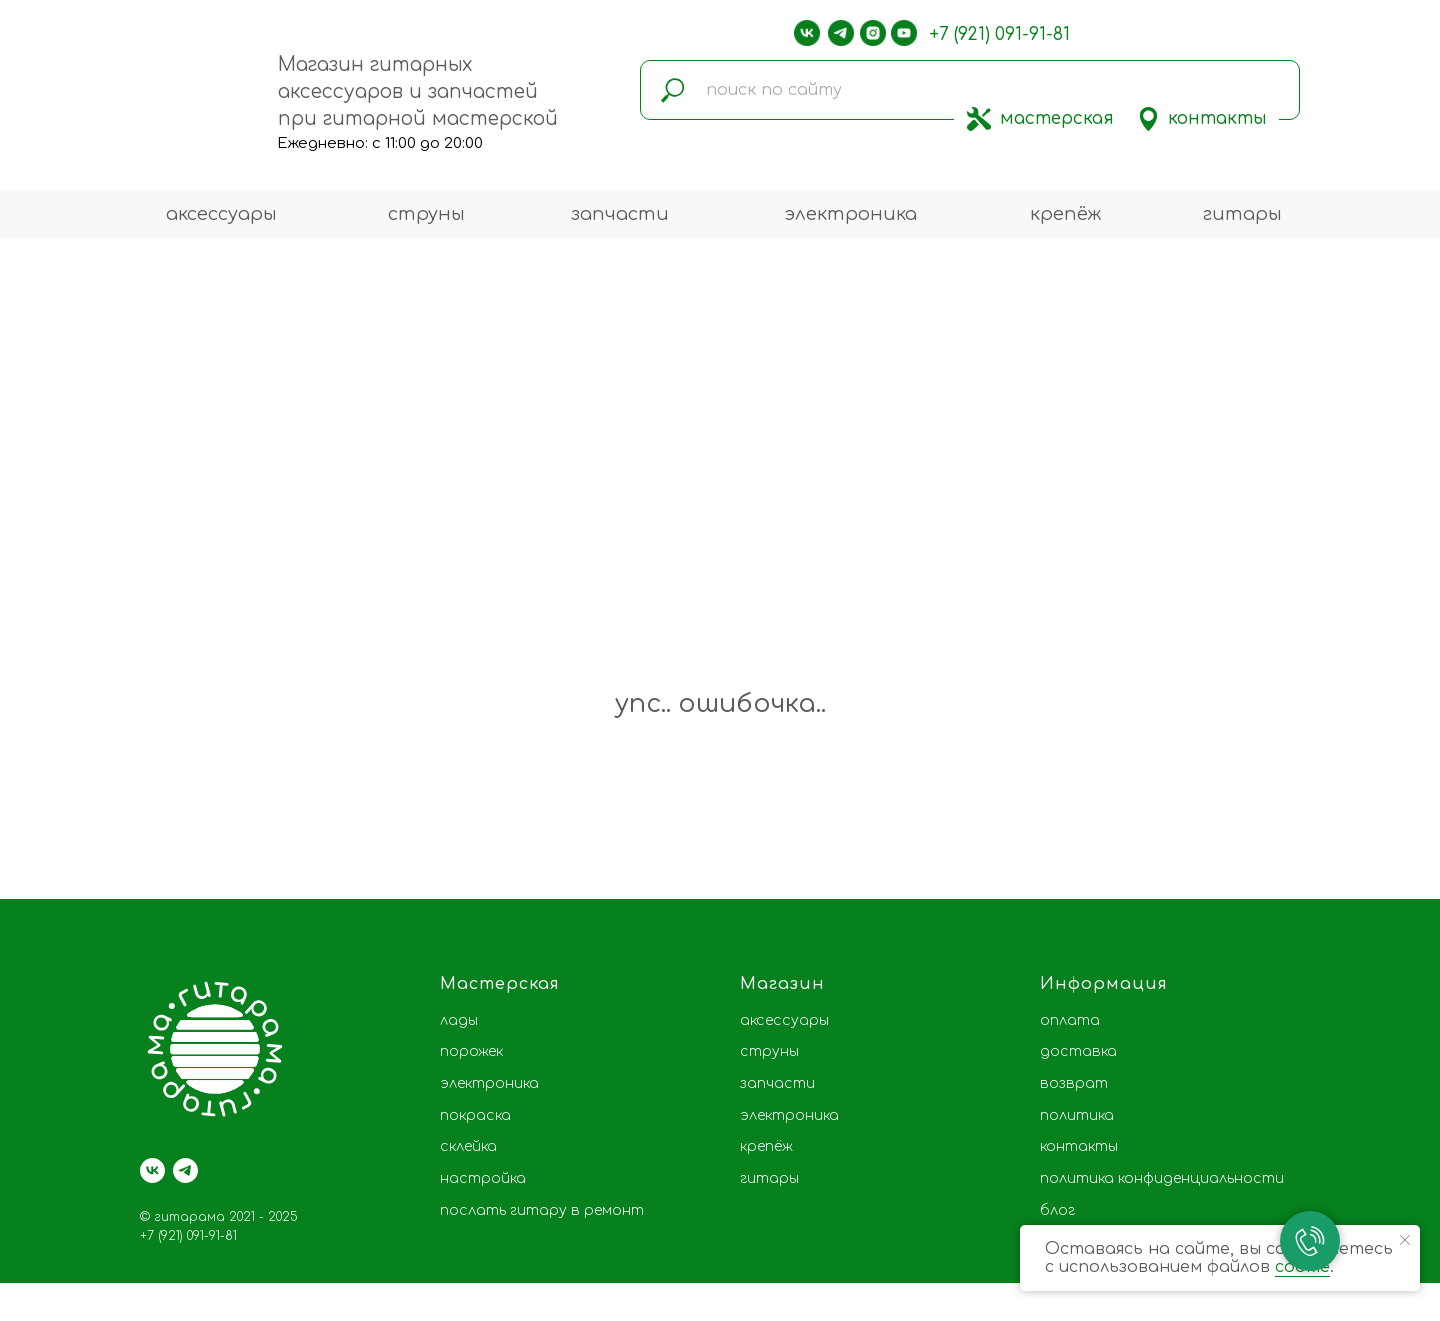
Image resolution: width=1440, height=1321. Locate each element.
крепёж (1065, 214)
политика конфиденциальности (1162, 1178)
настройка (483, 1178)
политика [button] (1077, 1115)
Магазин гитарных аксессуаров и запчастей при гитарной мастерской (418, 91)
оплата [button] (1070, 1020)
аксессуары (221, 214)
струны (426, 214)
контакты (1217, 118)
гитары (1242, 214)
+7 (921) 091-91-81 (999, 34)
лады (459, 1020)
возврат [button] (1074, 1083)
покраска (475, 1115)
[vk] (152, 1170)
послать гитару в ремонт (542, 1210)
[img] (979, 119)
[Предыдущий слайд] (45, 825)
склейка (468, 1146)
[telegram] (185, 1170)
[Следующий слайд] (1395, 825)
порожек (471, 1051)
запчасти (620, 214)
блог (1057, 1210)
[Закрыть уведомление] (1405, 1240)
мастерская (1057, 118)
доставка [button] (1078, 1051)
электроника (850, 214)
